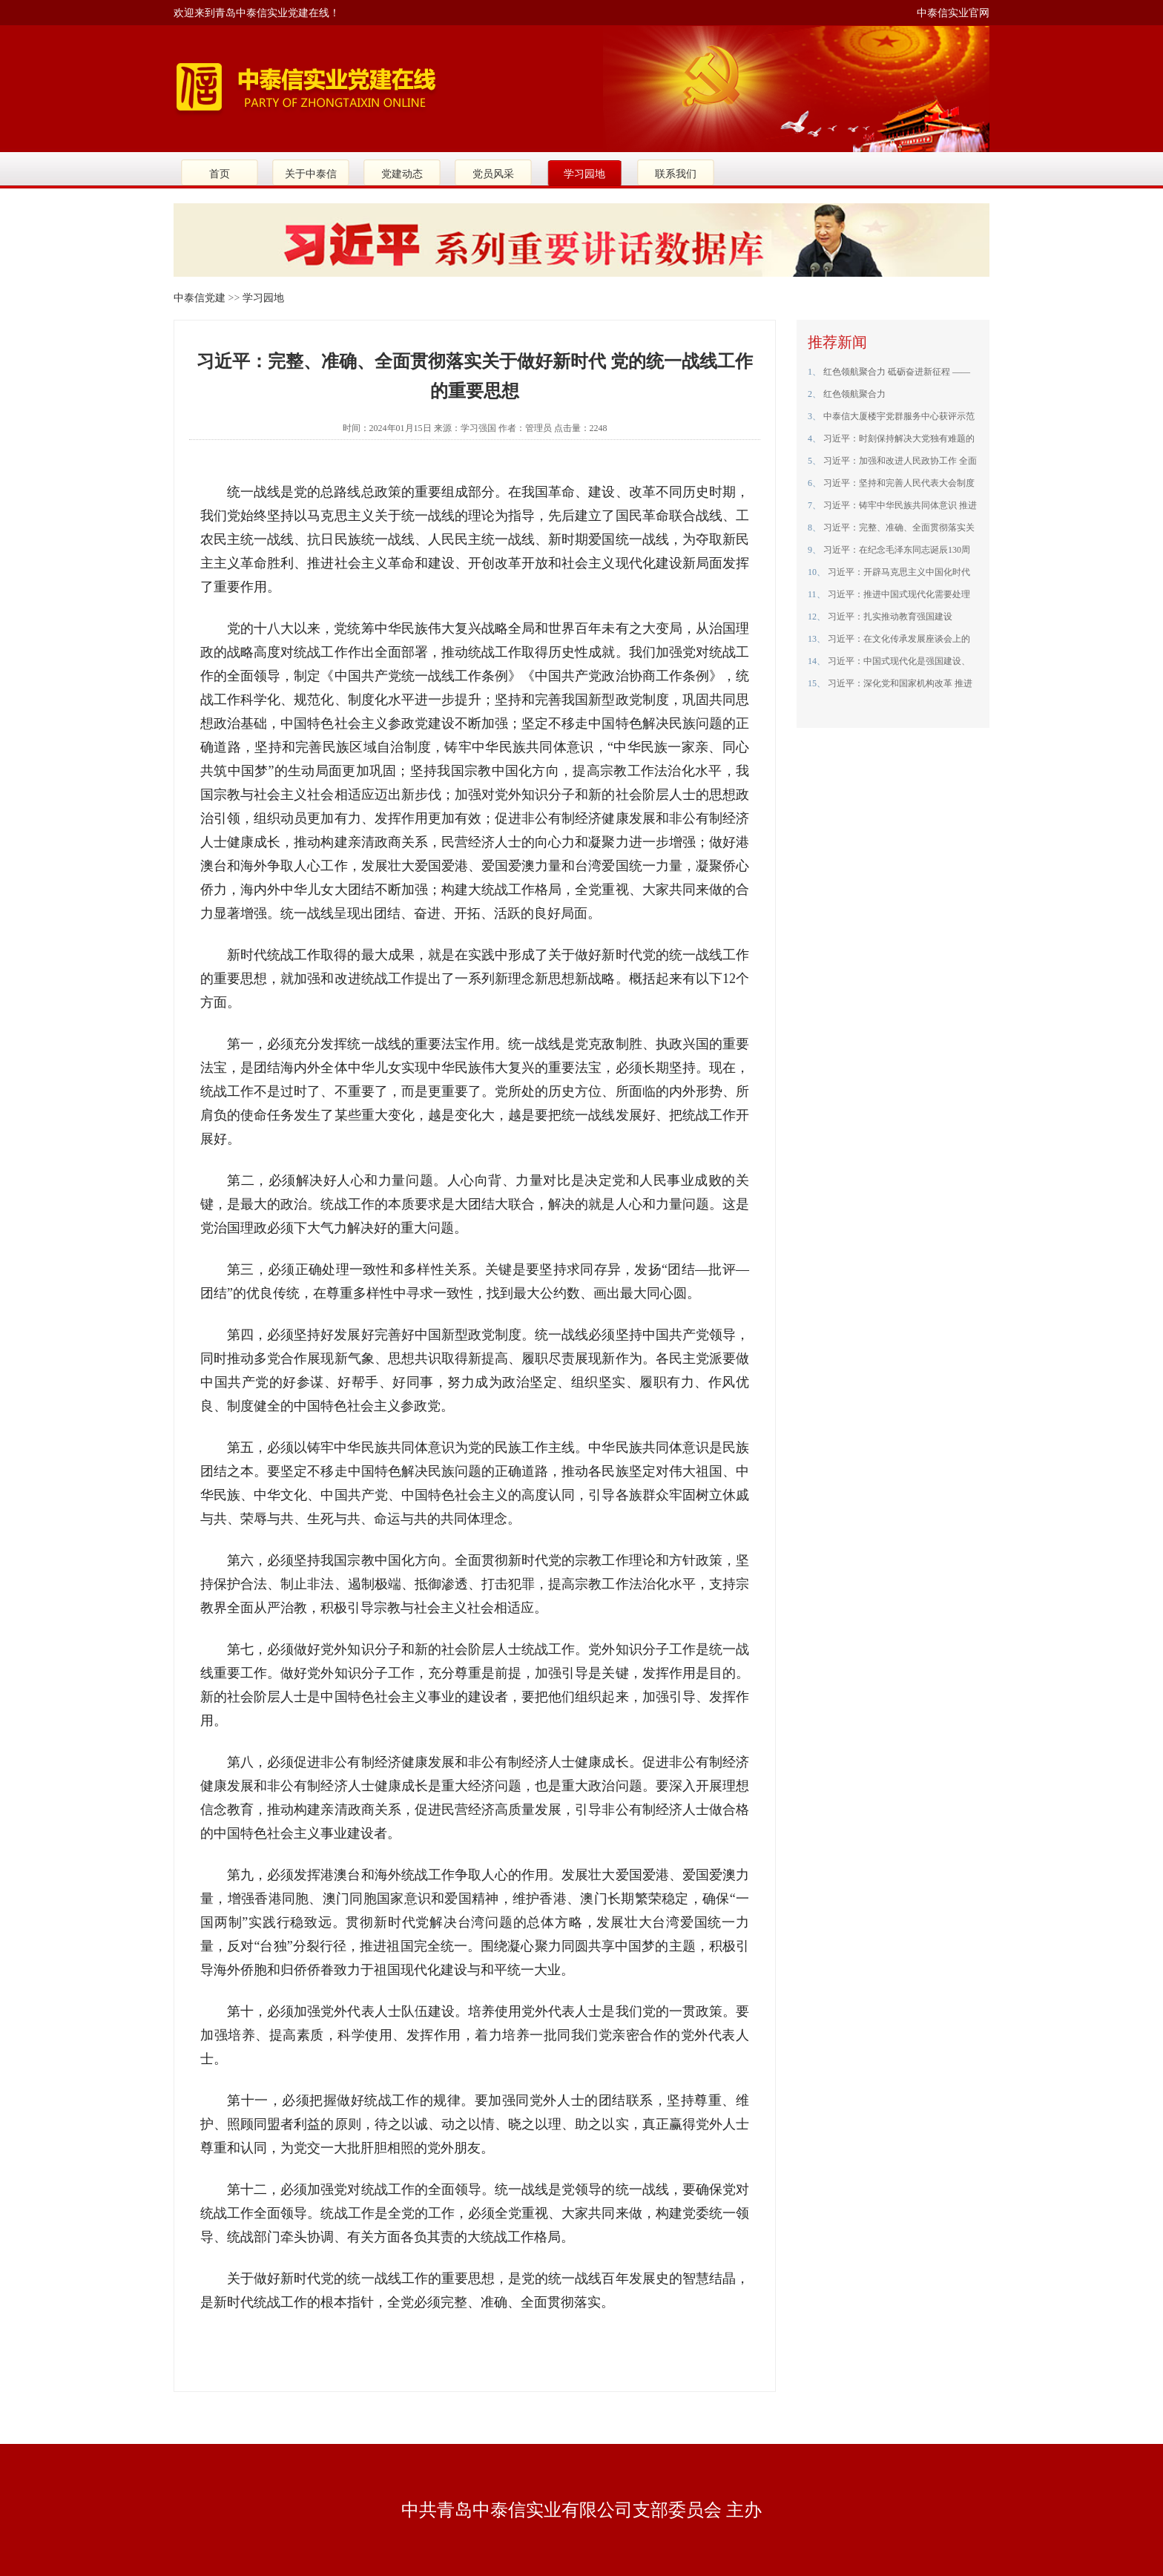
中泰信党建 (199, 297)
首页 (219, 174)
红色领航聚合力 (853, 394)
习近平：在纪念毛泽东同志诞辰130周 (895, 550)
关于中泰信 (311, 174)
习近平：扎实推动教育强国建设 (889, 616)
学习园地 (584, 174)
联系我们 (675, 174)
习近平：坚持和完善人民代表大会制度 (898, 483)
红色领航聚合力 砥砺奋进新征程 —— (895, 372)
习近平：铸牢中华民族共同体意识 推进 (899, 505)
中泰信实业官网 (953, 13)
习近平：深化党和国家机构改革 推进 (899, 683)
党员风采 (493, 174)
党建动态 (402, 174)
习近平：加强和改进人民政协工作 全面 (899, 461)
